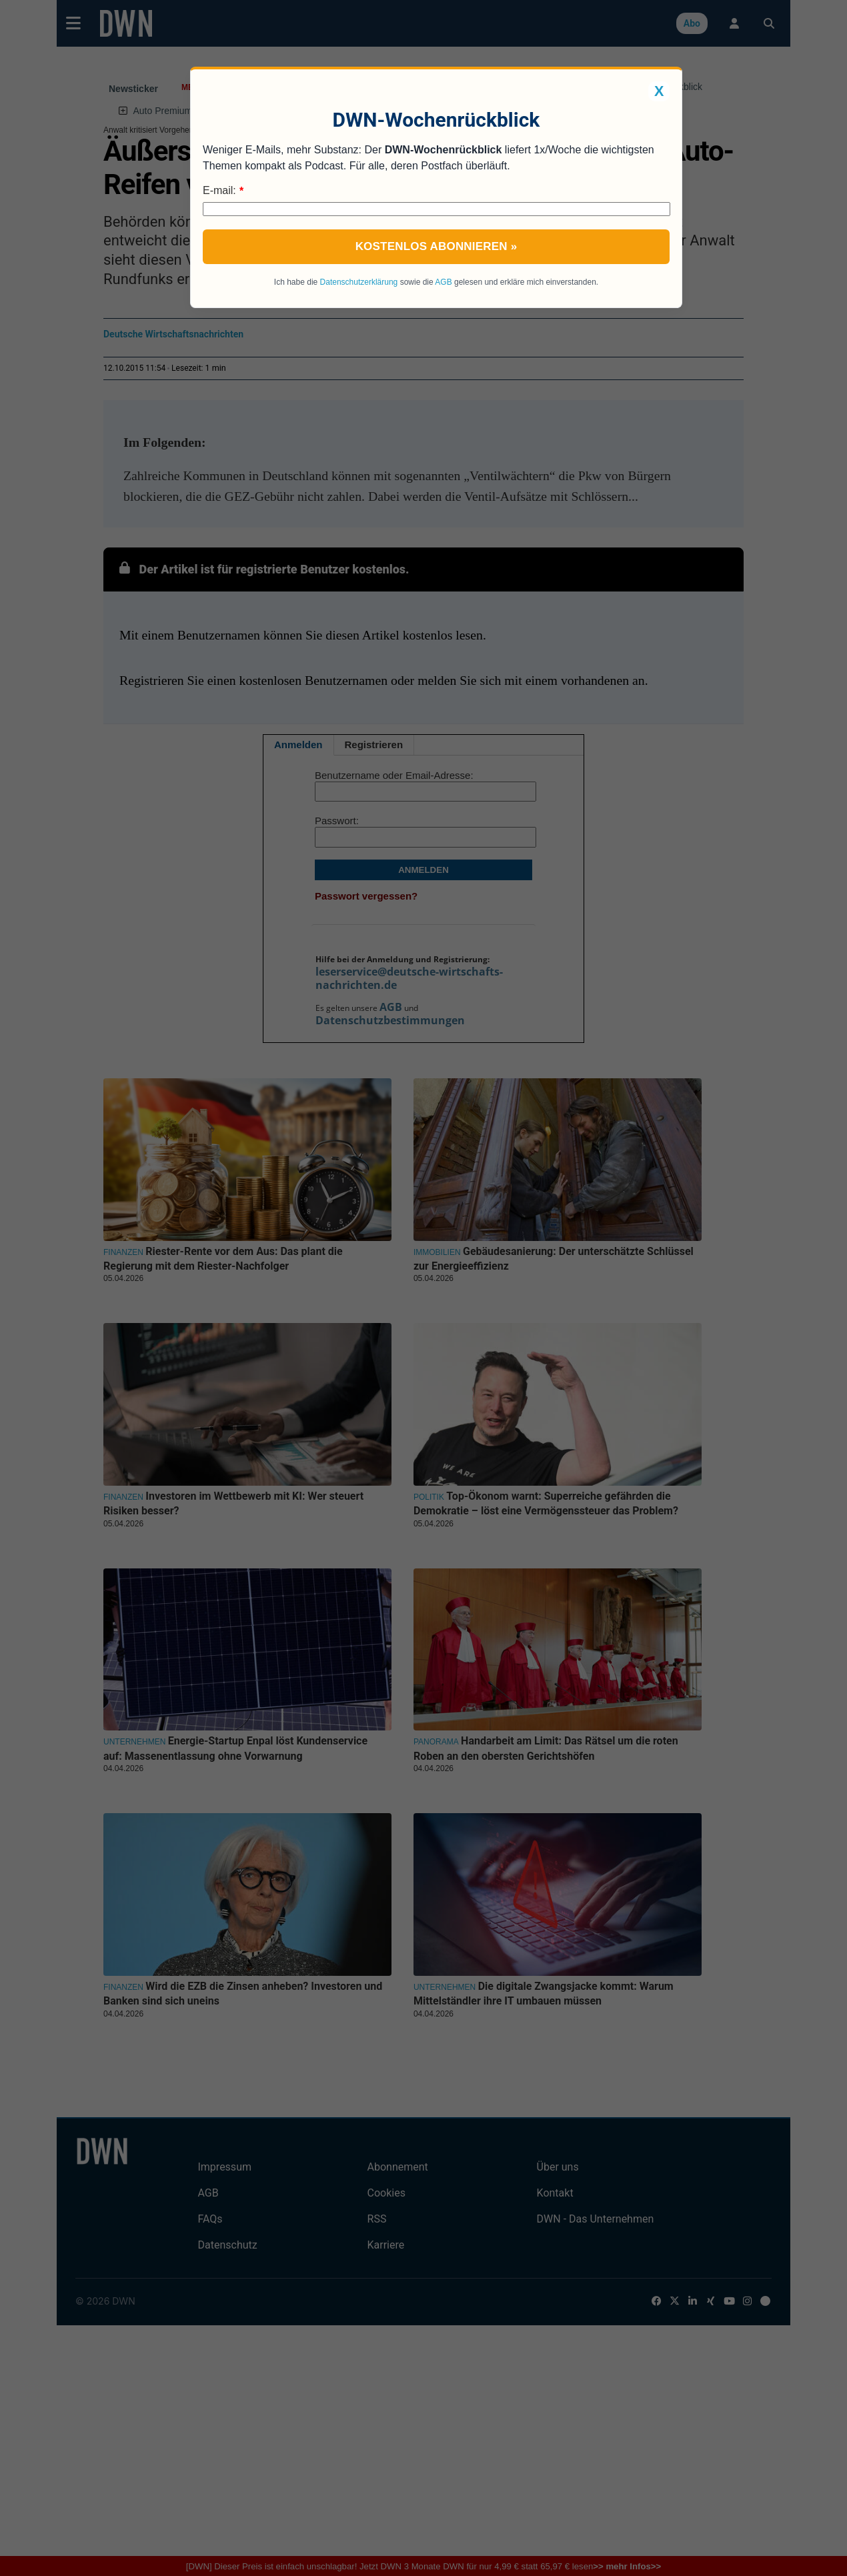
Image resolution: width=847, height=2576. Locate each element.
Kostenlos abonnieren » (436, 246)
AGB (443, 282)
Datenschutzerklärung (359, 282)
